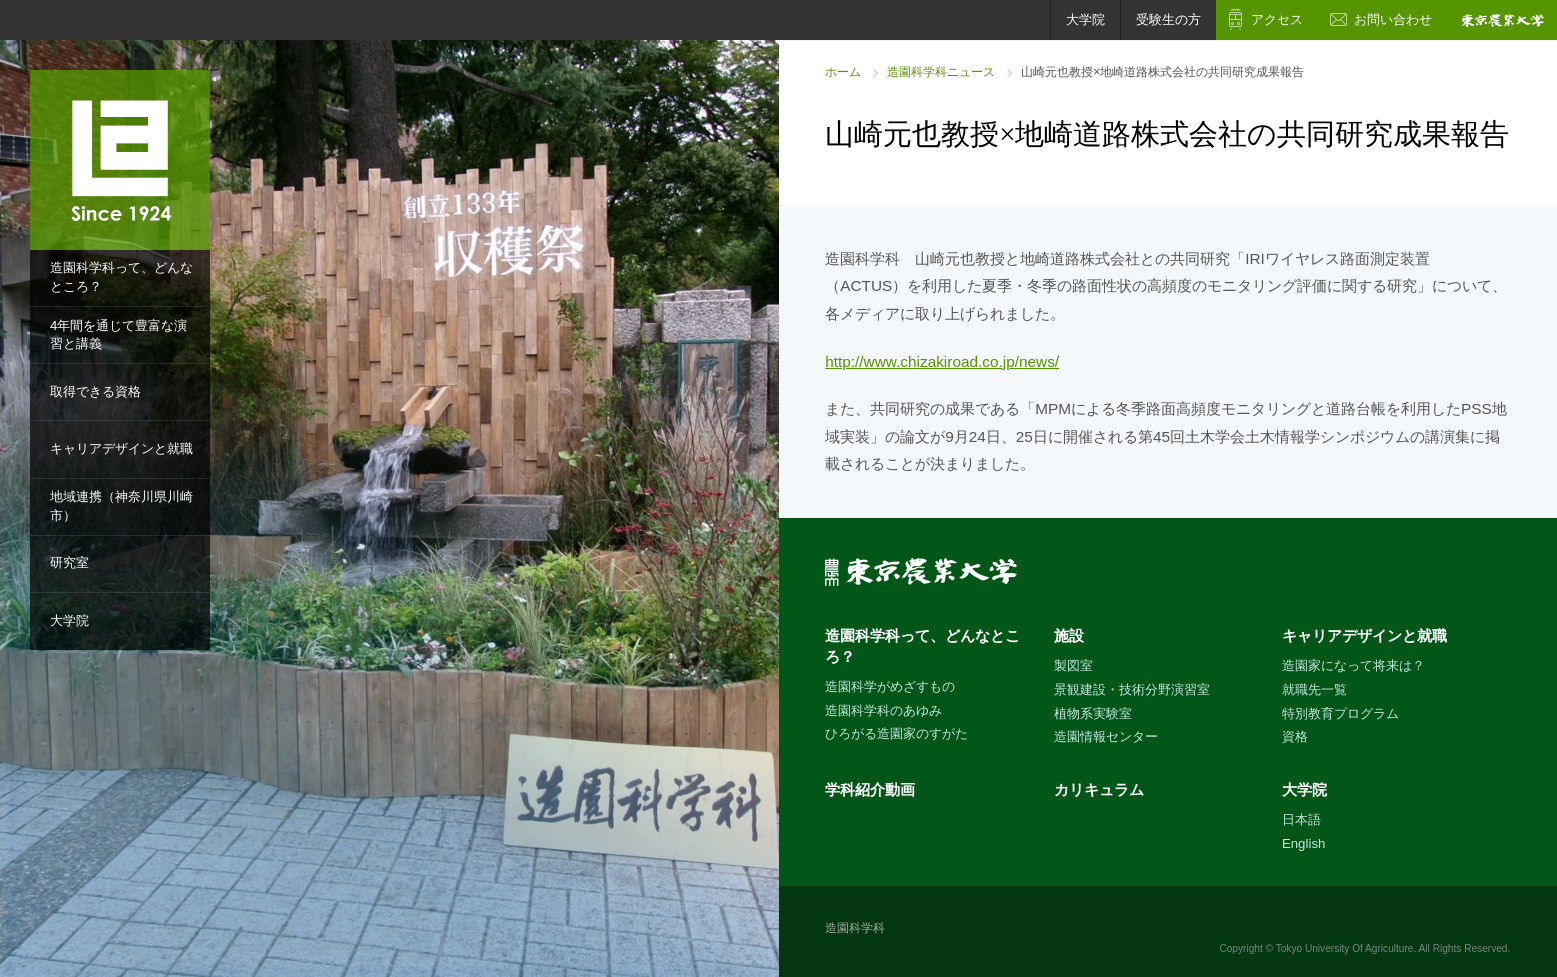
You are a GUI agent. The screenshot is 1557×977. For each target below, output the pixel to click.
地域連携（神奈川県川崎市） (121, 506)
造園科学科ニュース (941, 72)
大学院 (69, 620)
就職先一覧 (1314, 689)
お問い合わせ (1393, 19)
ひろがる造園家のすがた (896, 733)
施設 (1069, 635)
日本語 (1301, 819)
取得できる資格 (95, 391)
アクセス (1277, 19)
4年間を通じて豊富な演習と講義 (118, 335)
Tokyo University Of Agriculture (1345, 948)
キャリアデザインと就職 (121, 448)
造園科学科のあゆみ (883, 710)
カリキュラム (1099, 789)
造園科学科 (855, 928)
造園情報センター (1106, 736)
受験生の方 (1168, 19)
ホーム (843, 72)
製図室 (1073, 665)
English (1304, 843)
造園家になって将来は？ (1353, 665)
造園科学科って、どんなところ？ (121, 277)
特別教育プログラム (1340, 713)
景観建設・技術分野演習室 (1132, 689)
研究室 (69, 562)
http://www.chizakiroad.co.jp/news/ (942, 361)
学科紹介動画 (870, 789)
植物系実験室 (1093, 713)
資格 (1295, 736)
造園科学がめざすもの (890, 686)
